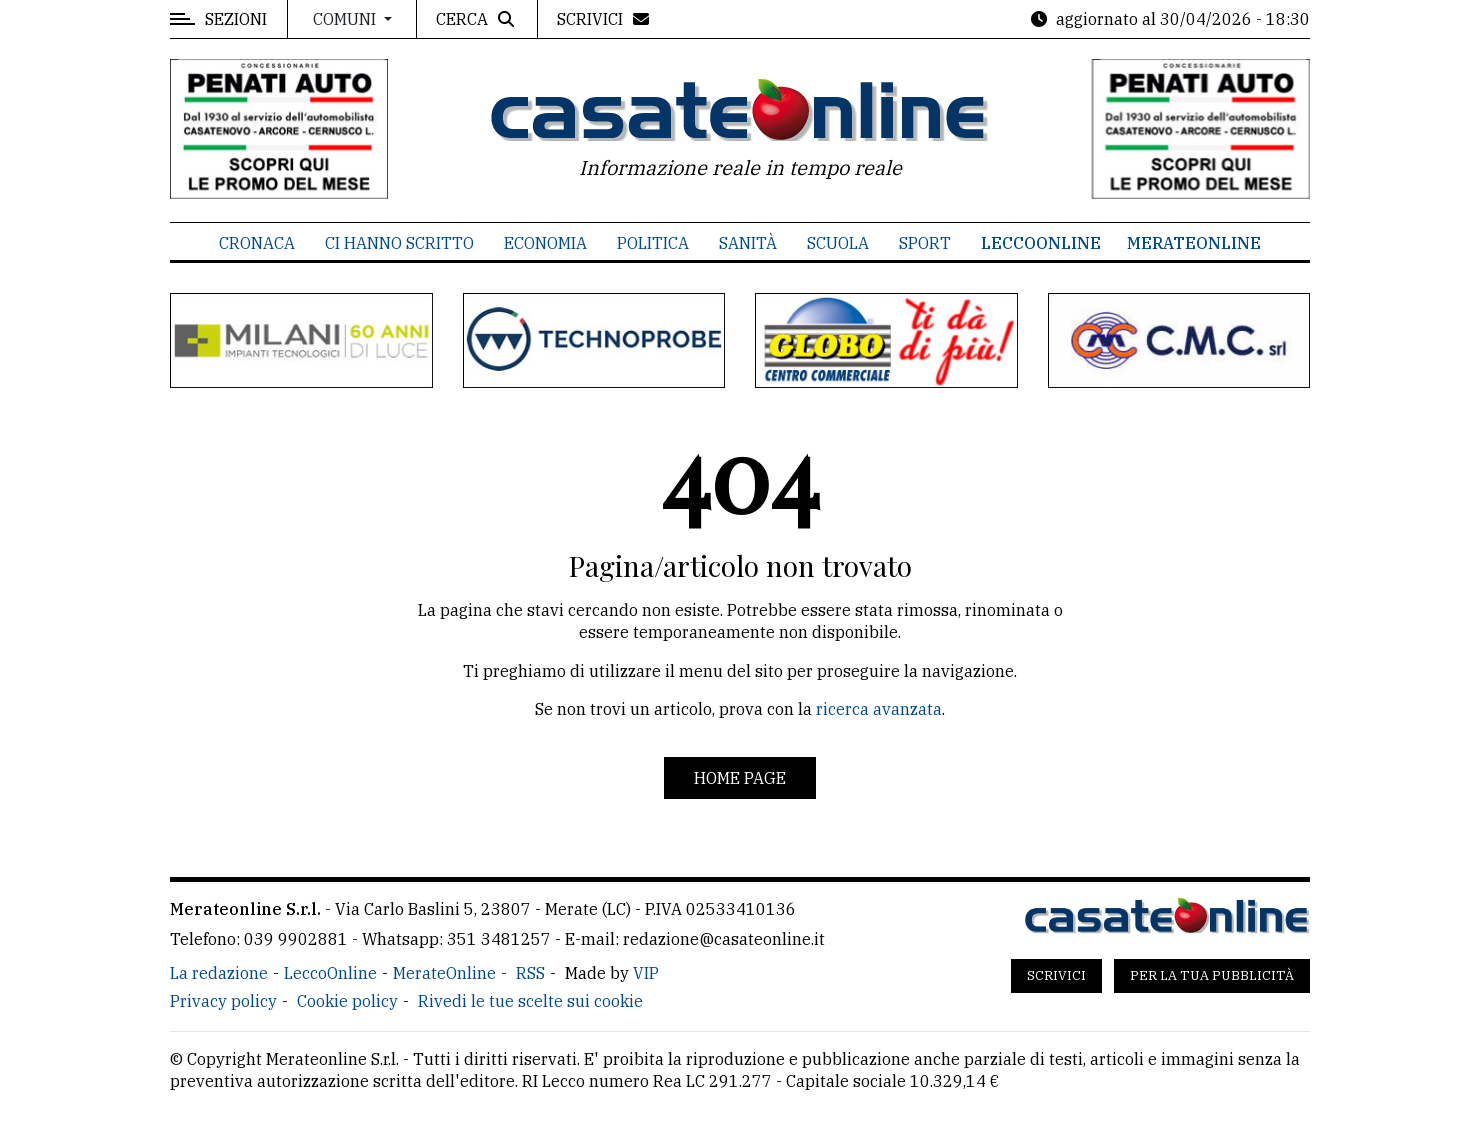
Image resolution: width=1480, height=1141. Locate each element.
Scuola (838, 243)
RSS (530, 973)
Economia (545, 243)
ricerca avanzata (879, 709)
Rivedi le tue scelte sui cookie (530, 1001)
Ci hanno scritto (399, 243)
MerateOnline (1194, 243)
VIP (646, 973)
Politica (653, 243)
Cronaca (257, 243)
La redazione (219, 973)
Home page (740, 778)
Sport (925, 243)
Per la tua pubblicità (1212, 975)
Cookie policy (347, 1001)
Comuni (346, 19)
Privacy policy (223, 1001)
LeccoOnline (1041, 243)
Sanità (748, 243)
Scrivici (1056, 975)
